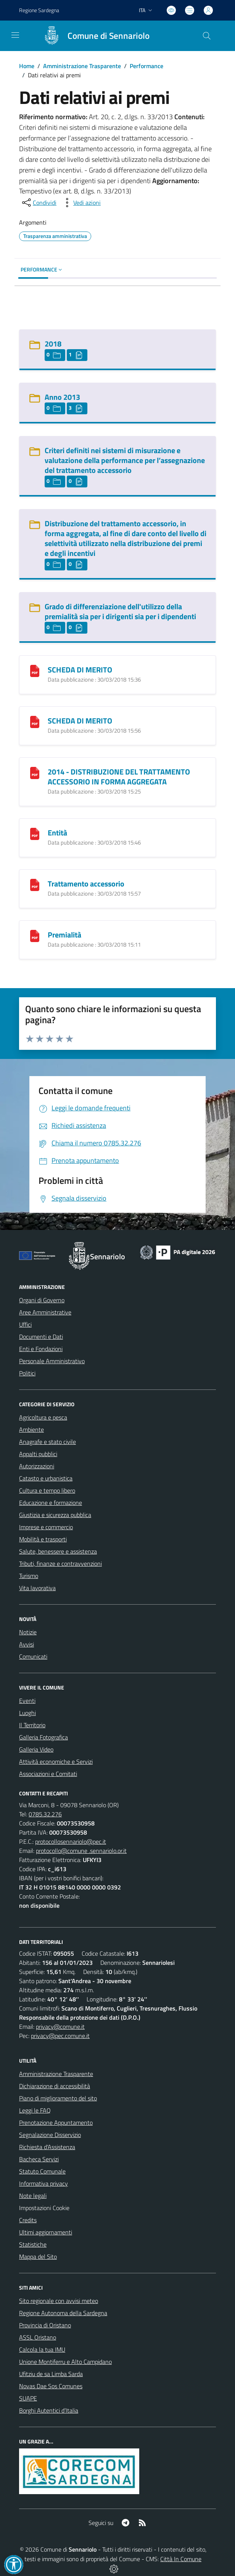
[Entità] (35, 833)
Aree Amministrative (45, 1312)
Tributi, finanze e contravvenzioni (60, 1563)
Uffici (25, 1324)
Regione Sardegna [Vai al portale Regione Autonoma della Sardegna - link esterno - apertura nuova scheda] (39, 10)
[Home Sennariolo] (93, 35)
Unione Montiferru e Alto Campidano (65, 2361)
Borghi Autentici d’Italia (48, 2410)
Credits (28, 2220)
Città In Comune (180, 2558)
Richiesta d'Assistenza (47, 2146)
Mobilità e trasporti (43, 1539)
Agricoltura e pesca (43, 1417)
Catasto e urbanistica (45, 1478)
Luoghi (27, 1712)
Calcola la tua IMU (42, 2349)
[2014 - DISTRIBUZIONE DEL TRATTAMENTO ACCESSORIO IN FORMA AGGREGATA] (35, 772)
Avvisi (26, 1644)
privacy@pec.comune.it (60, 2035)
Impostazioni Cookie (44, 2207)
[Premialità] (35, 935)
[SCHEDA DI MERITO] (35, 670)
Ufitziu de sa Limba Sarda (51, 2373)
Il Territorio (32, 1725)
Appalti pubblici (38, 1453)
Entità (57, 832)
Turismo (28, 1575)
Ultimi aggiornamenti (45, 2232)
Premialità (64, 935)
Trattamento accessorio (86, 884)
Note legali (33, 2195)
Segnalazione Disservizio (50, 2134)
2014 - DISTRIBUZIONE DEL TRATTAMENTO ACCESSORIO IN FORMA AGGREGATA (119, 776)
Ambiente (31, 1429)
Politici (27, 1373)
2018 (53, 344)
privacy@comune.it (60, 2026)
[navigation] (15, 35)
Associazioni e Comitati (48, 1773)
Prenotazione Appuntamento (56, 2122)
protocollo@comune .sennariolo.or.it (81, 1850)
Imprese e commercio (46, 1527)
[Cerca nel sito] (207, 36)
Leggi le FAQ (35, 2110)
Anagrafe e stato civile (47, 1441)
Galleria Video (36, 1749)
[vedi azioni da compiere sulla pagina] (81, 202)
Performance (146, 65)
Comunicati (33, 1656)
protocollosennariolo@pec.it (70, 1841)
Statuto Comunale (42, 2171)
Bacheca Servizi (39, 2159)
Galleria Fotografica (43, 1737)
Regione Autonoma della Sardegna (63, 2312)
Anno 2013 (62, 397)
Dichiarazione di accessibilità (54, 2086)
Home (26, 65)
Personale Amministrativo (52, 1360)
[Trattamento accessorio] (35, 884)
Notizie (28, 1632)
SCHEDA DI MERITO (80, 670)
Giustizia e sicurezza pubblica (55, 1514)
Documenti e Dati (41, 1336)
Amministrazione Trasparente (82, 65)
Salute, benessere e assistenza (58, 1551)
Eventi (27, 1700)
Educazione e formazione (50, 1502)
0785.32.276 (45, 1814)
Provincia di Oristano (45, 2325)
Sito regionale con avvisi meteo (58, 2300)
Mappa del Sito (38, 2256)
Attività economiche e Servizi (56, 1761)
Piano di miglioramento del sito (58, 2098)
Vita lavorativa (37, 1587)
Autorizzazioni (36, 1466)
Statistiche (33, 2244)
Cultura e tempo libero (47, 1490)
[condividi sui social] (38, 202)
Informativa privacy (43, 2183)
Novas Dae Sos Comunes (50, 2386)
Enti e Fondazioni (41, 1348)
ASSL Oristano (37, 2337)
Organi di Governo (41, 1300)
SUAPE (28, 2398)
